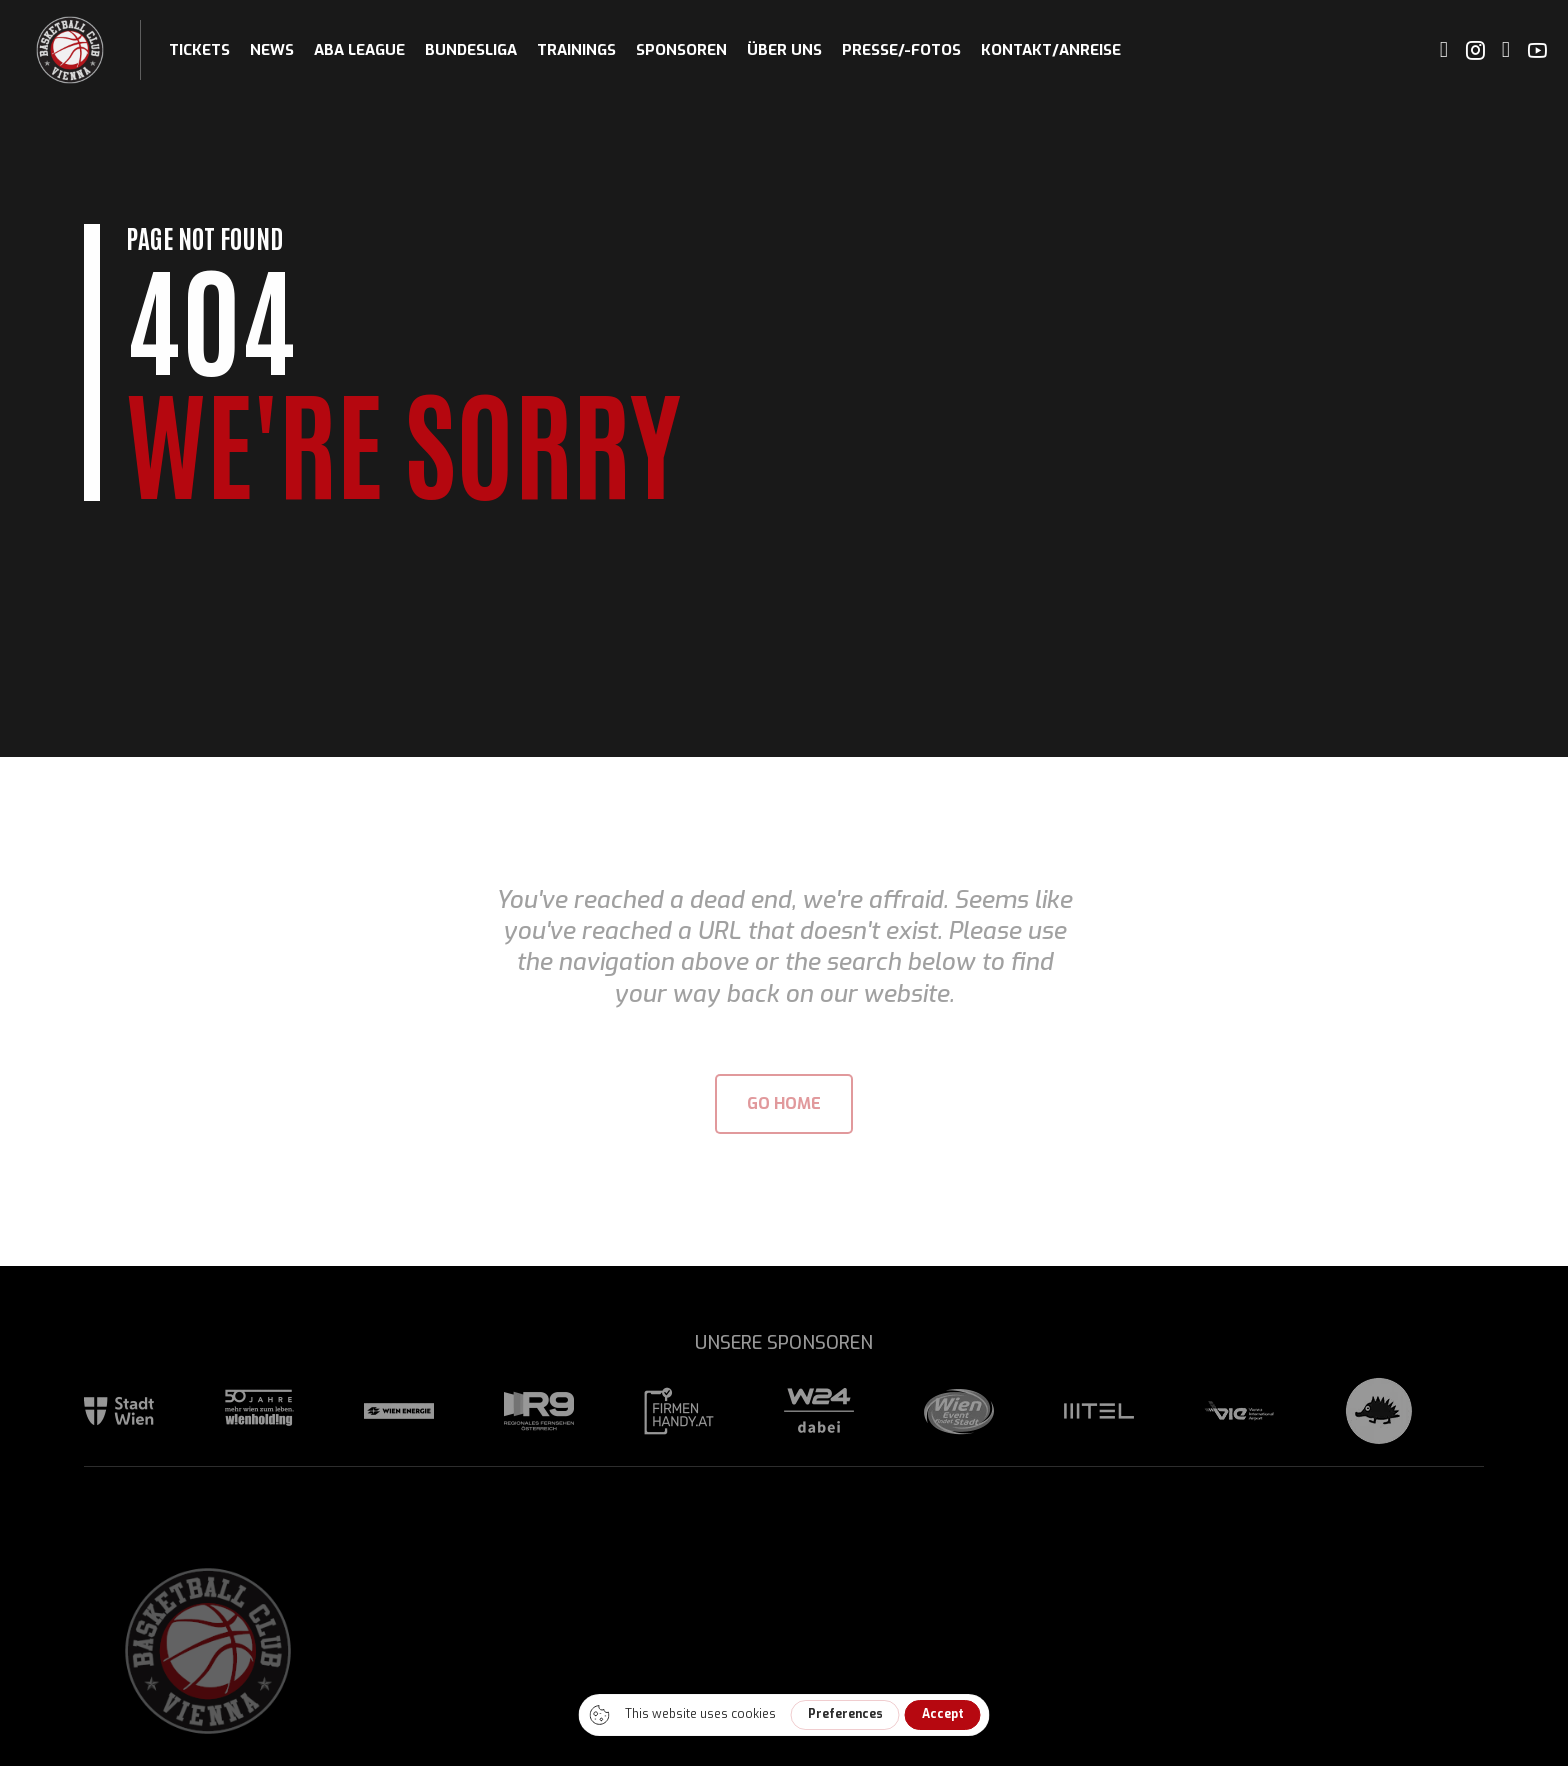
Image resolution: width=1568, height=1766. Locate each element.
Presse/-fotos (901, 50)
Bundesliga (471, 50)
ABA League (359, 50)
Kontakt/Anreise (1051, 50)
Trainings (576, 50)
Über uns (784, 50)
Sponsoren (681, 50)
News (272, 50)
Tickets (199, 50)
